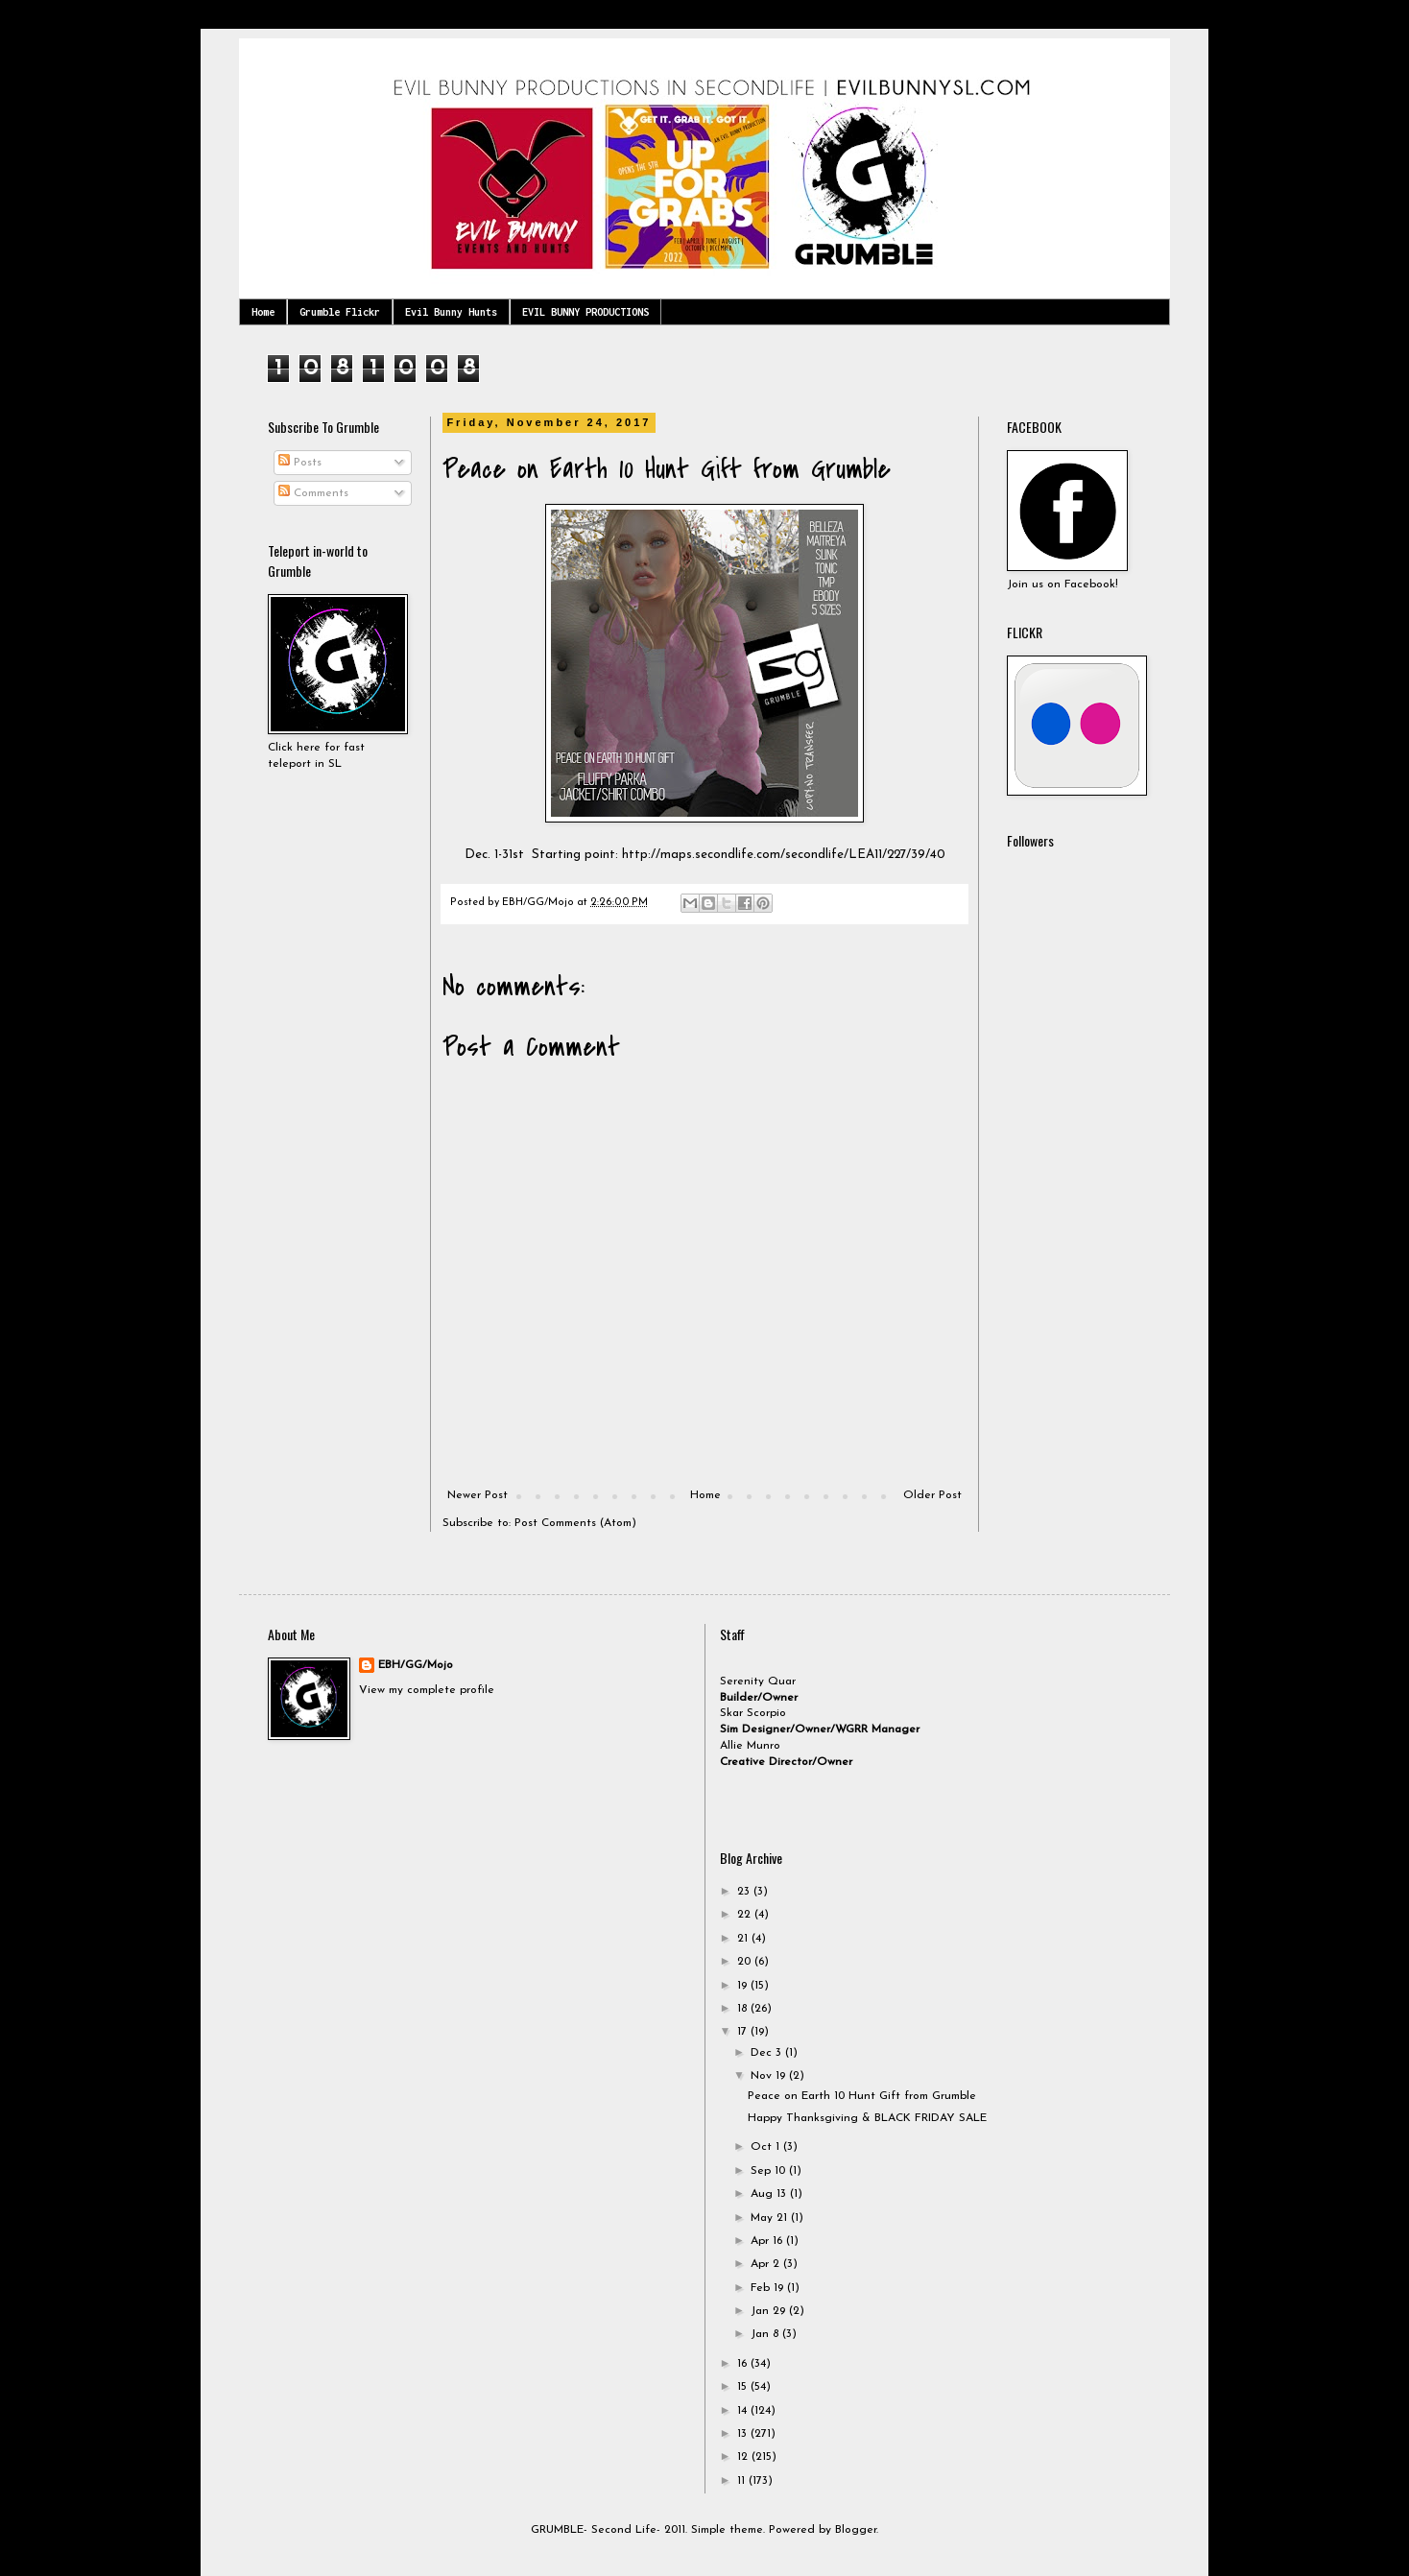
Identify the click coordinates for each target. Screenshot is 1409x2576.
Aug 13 (770, 2194)
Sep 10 (770, 2171)
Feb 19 (769, 2288)
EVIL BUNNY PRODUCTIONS (585, 312)
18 (744, 2009)
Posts (300, 462)
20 (745, 1962)
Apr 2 (767, 2264)
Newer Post (477, 1495)
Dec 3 (768, 2053)
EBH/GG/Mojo (415, 1665)
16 (744, 2364)
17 (744, 2032)
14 (744, 2411)
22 (745, 1914)
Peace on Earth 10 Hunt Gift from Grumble (862, 2096)
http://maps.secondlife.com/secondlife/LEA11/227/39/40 (783, 854)
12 (744, 2457)
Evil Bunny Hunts (451, 312)
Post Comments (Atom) (575, 1523)
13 (744, 2434)
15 (744, 2387)
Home (263, 312)
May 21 (771, 2218)
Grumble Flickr (339, 312)
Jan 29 (770, 2311)
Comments (313, 493)
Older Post (932, 1495)
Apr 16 (768, 2241)
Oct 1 (767, 2147)
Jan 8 (766, 2334)
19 (744, 1986)
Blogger (855, 2530)
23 (745, 1891)
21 (744, 1938)
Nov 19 (770, 2076)
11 (743, 2481)
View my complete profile (426, 1690)
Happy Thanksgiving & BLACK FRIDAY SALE (867, 2118)
